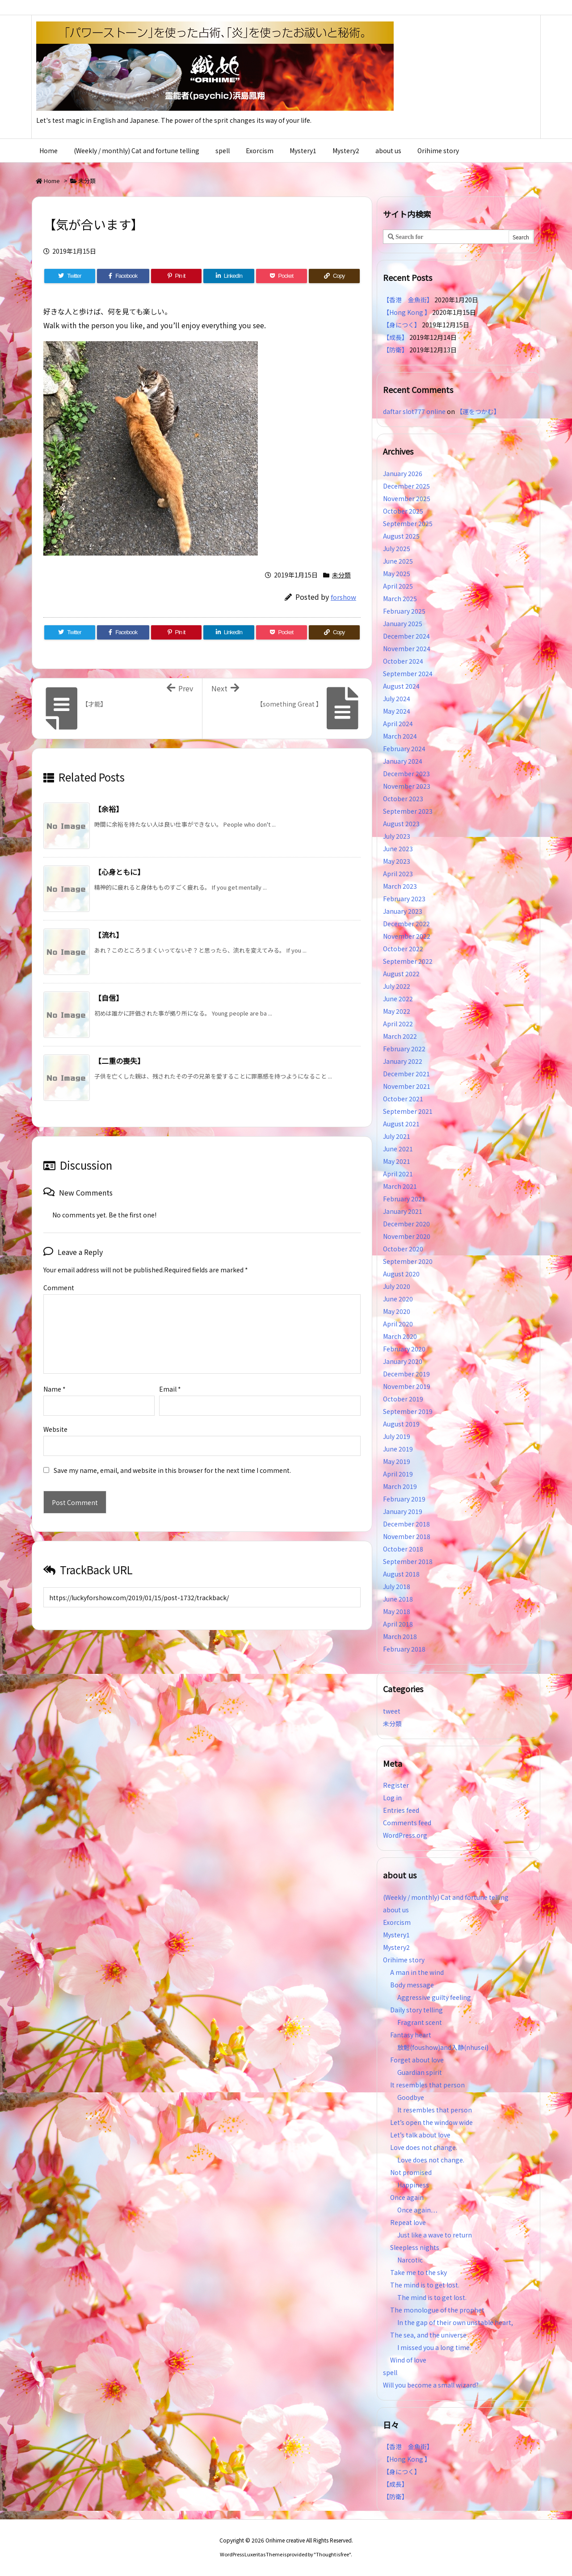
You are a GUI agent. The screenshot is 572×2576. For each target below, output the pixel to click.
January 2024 (402, 761)
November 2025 (406, 498)
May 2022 (396, 1011)
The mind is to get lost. (424, 2284)
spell (390, 2372)
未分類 (87, 180)
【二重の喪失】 (119, 1060)
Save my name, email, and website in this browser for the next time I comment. (172, 1455)
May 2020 (396, 1311)
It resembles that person (427, 2084)
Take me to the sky (418, 2272)
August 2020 (401, 1273)
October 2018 (403, 1548)
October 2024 (403, 661)
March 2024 (400, 736)
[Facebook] (123, 276)
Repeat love (408, 2222)
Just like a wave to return (434, 2234)
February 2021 (404, 1198)
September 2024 (408, 673)
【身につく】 (402, 324)
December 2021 (406, 1073)
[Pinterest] (176, 276)
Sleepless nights (414, 2247)
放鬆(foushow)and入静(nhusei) (442, 2047)
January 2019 (402, 1511)
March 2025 (400, 598)
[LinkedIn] (228, 276)
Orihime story (404, 1959)
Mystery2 (396, 1947)
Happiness (413, 2184)
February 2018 (404, 1648)
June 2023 (398, 848)
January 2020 (402, 1361)
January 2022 (402, 1061)
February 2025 (404, 610)
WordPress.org (405, 1835)
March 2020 (400, 1336)
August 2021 (401, 1123)
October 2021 (403, 1098)
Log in (392, 1797)
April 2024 (398, 723)
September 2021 (408, 1111)
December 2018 (406, 1523)
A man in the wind (417, 1972)
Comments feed (407, 1822)
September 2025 (408, 523)
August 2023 (401, 823)
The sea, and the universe (428, 2334)
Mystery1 (396, 1934)
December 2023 (406, 773)
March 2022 (400, 1036)
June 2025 (398, 560)
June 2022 (398, 998)
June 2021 (398, 1148)
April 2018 (398, 1623)
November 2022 (406, 936)
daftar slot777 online (414, 411)
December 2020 (406, 1223)
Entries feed (401, 1810)
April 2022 (398, 1023)
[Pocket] (281, 276)
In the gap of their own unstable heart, (455, 2322)
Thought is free (332, 2554)
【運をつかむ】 (478, 411)
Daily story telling (416, 2009)
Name (54, 1374)
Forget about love (417, 2059)
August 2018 (401, 1573)
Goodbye (410, 2097)
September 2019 (408, 1411)
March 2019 (400, 1486)
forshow (343, 597)
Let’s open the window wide (431, 2122)
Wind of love (408, 2359)
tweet (391, 1710)
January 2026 (402, 473)
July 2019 (396, 1436)
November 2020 (406, 1236)
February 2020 (404, 1348)
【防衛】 (395, 349)
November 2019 (406, 1386)
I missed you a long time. (434, 2347)
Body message (412, 1984)
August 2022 (401, 973)
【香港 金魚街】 (408, 299)
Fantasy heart (410, 2034)
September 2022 (408, 961)
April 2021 (398, 1173)
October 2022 (403, 948)
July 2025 (396, 548)
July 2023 (396, 836)
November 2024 (406, 648)
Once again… (417, 2209)
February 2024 (404, 748)
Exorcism (397, 1922)
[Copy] (334, 276)
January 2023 (402, 911)
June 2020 (398, 1298)
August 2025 (401, 535)
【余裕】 (108, 808)
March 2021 (400, 1186)
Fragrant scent (419, 2022)
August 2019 (401, 1423)
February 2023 (404, 898)
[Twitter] (69, 276)
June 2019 (398, 1448)
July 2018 (396, 1586)
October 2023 (403, 798)
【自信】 (108, 997)
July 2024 (396, 698)
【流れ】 (108, 934)
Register (396, 1785)
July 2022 (396, 986)
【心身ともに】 (119, 871)
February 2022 (404, 1048)
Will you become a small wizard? (431, 2384)
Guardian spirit (419, 2072)
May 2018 (396, 1611)
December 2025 (406, 485)
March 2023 (400, 886)
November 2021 (406, 1086)
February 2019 (404, 1498)
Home (52, 180)
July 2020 (396, 1286)
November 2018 (406, 1536)
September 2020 (408, 1261)
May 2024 (396, 711)
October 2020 (403, 1248)
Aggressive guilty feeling (437, 1997)
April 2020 (398, 1323)
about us (396, 1909)
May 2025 (396, 573)
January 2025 (402, 623)
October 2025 (403, 510)
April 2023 (398, 873)
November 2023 (406, 786)
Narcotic (410, 2259)
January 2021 (402, 1211)
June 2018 (398, 1598)
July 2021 (396, 1136)
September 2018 (408, 1561)
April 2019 (398, 1473)
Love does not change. (423, 2147)
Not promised (411, 2172)
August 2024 (401, 686)
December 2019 (406, 1373)
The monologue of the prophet (437, 2309)
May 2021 (396, 1161)
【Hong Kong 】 (407, 312)
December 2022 (406, 923)
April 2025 (398, 585)
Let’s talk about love (420, 2134)
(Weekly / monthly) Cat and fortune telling (446, 1897)
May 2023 (396, 861)
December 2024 (406, 635)
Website (55, 1414)
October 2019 (403, 1398)
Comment (58, 1287)
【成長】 (395, 337)
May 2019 (396, 1461)
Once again (407, 2197)
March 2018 (400, 1636)
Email (170, 1374)
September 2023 (408, 811)
